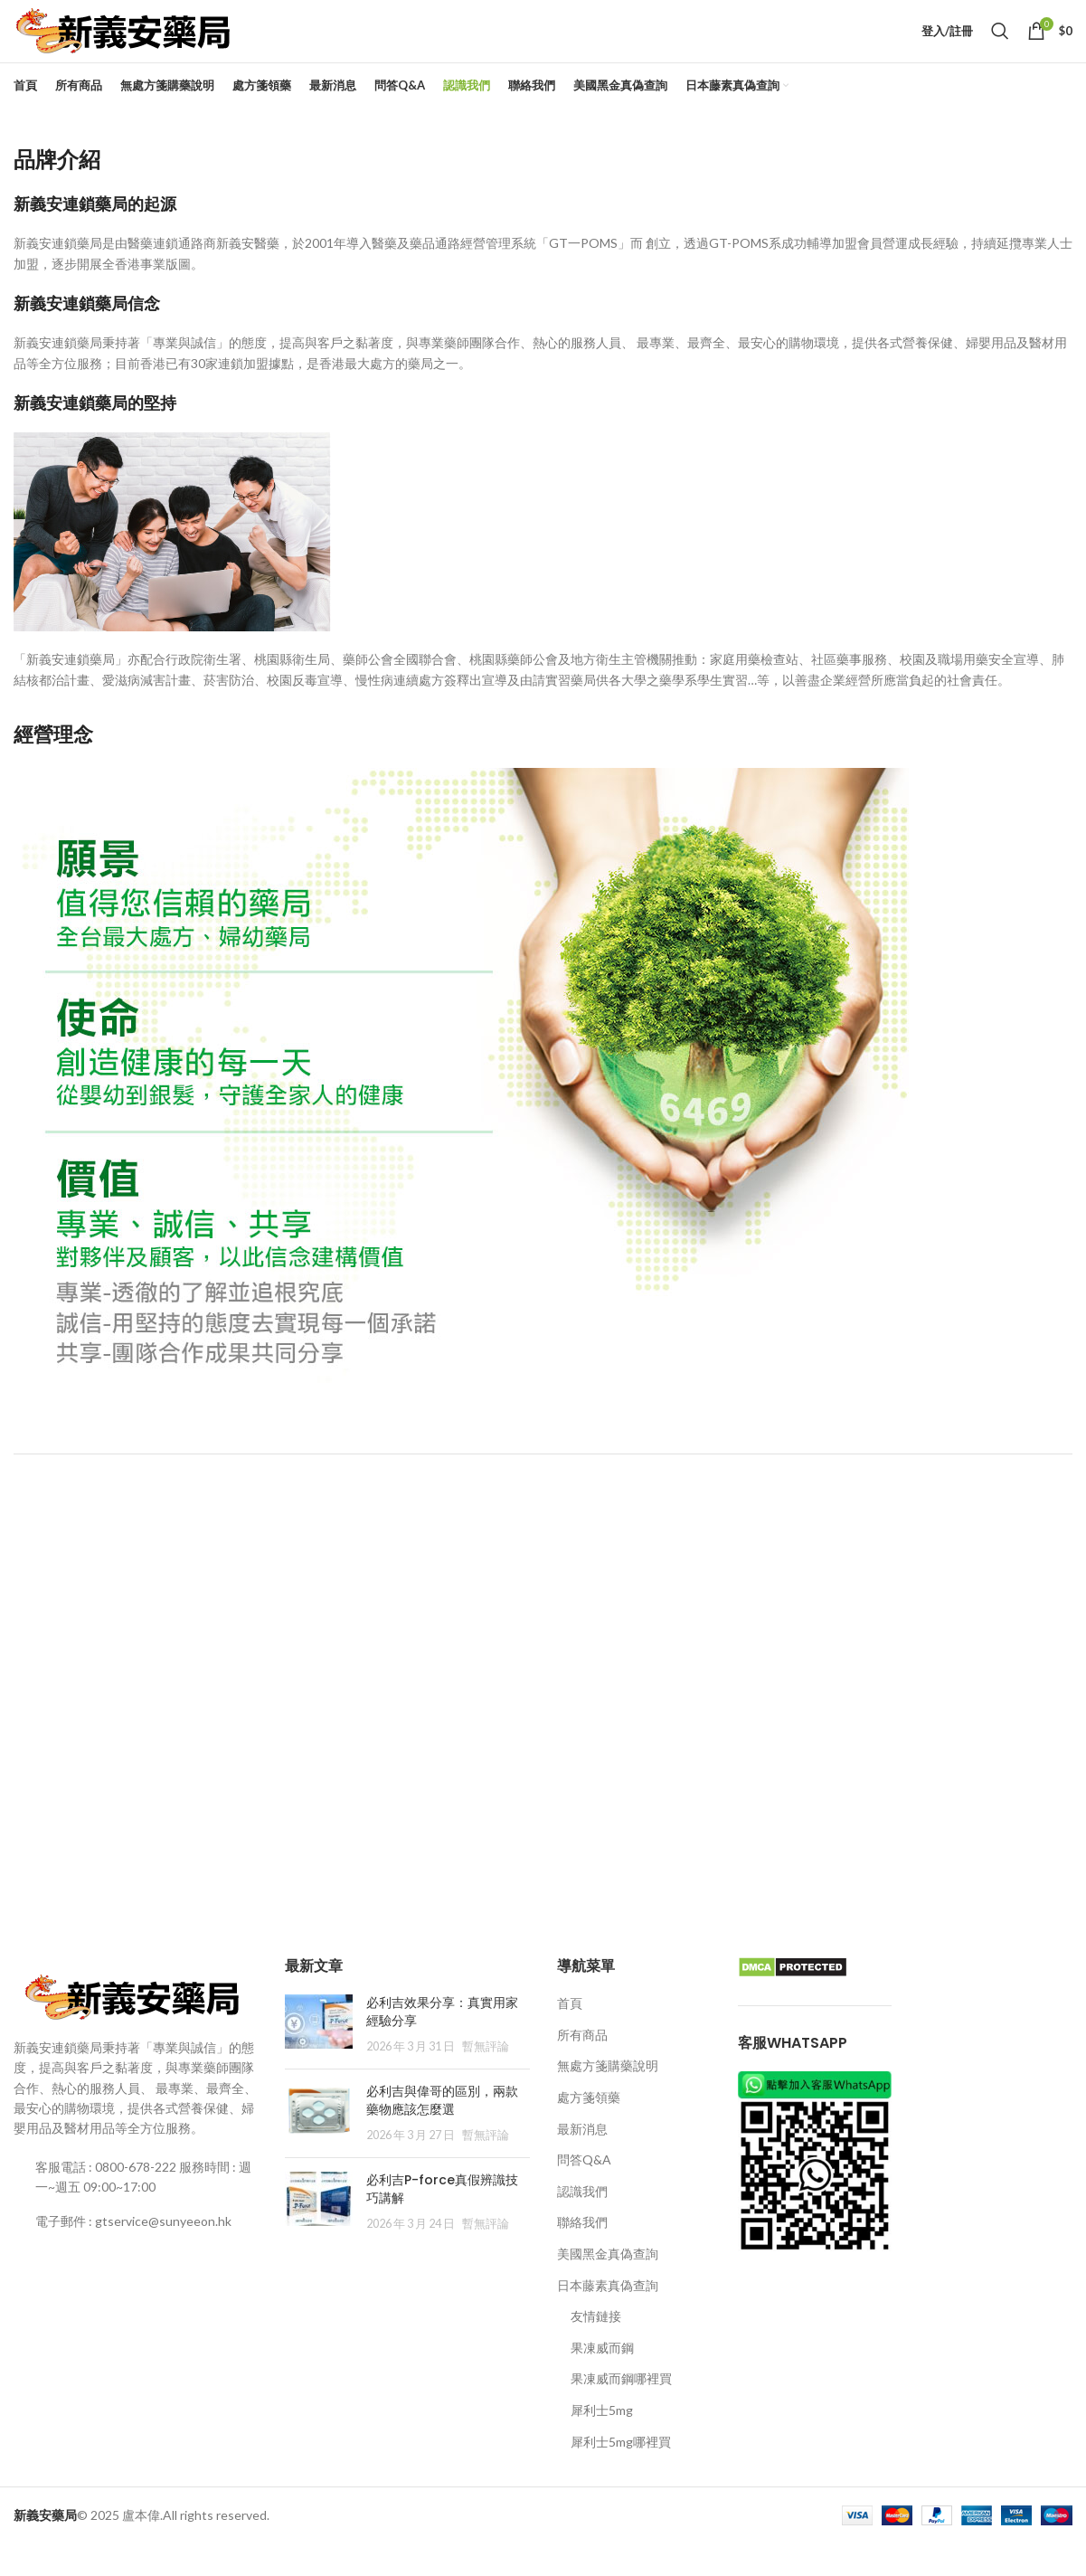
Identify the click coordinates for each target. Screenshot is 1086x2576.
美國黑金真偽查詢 (607, 2285)
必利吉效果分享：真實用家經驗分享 (442, 2044)
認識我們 (582, 2222)
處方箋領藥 (588, 2128)
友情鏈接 (596, 2348)
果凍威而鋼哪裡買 (621, 2411)
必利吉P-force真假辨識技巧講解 (442, 2220)
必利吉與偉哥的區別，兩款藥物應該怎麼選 (442, 2132)
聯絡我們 (582, 2254)
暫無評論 (485, 2079)
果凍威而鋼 (602, 2379)
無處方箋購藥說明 (607, 2098)
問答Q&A (584, 2192)
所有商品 (582, 2066)
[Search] (1000, 47)
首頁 (569, 2035)
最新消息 (582, 2160)
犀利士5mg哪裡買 (621, 2473)
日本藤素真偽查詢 (607, 2317)
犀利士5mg (602, 2441)
